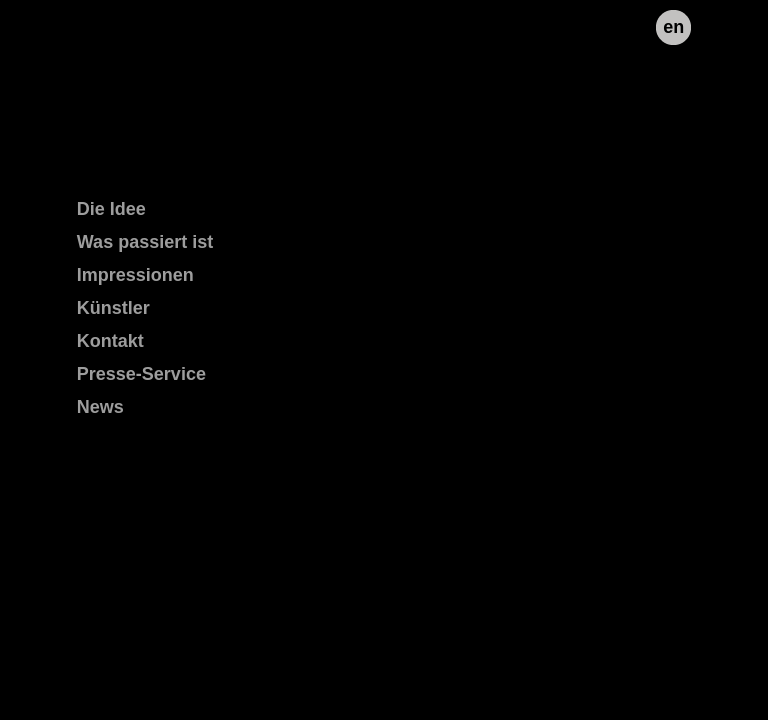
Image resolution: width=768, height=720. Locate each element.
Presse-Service (141, 374)
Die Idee (111, 209)
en (673, 27)
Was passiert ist (145, 242)
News (100, 407)
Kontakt (110, 341)
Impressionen (135, 275)
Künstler (113, 308)
